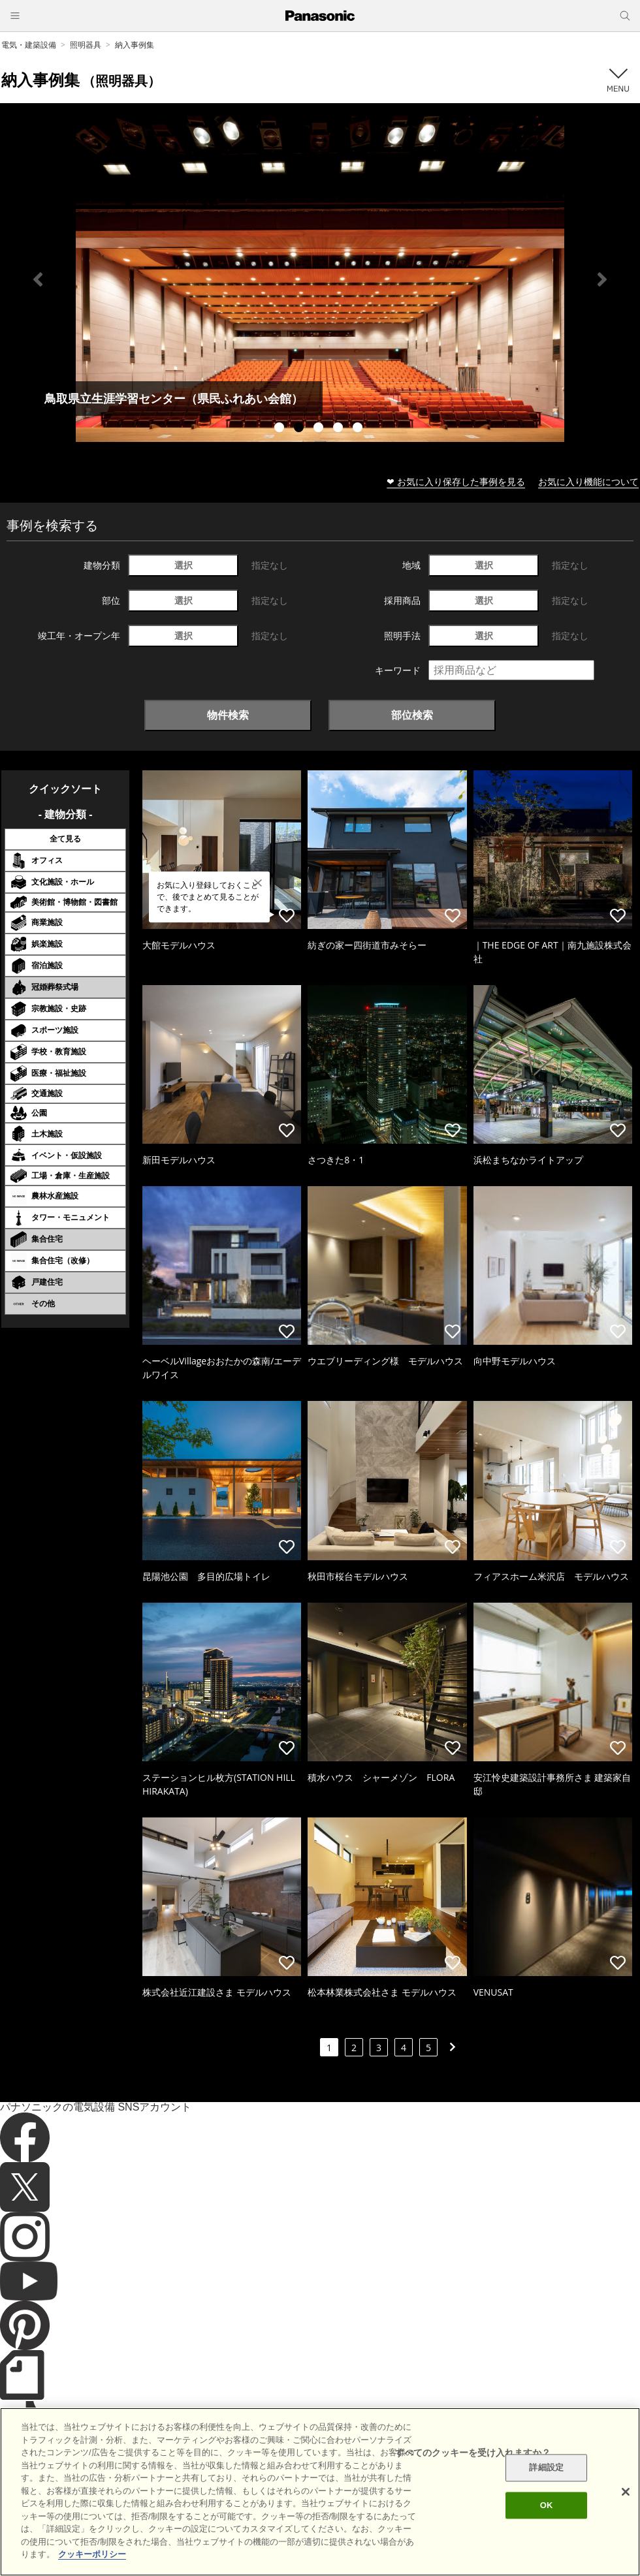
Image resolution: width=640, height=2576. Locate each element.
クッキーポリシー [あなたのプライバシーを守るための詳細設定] (92, 2554)
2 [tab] (300, 428)
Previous (38, 279)
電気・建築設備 (28, 44)
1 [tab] (280, 428)
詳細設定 (546, 2468)
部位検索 (412, 715)
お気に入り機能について (588, 481)
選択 (183, 565)
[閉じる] (625, 2491)
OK (546, 2505)
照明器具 (85, 44)
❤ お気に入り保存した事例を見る (456, 481)
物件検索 (228, 715)
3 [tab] (320, 428)
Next (602, 279)
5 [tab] (359, 428)
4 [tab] (339, 428)
